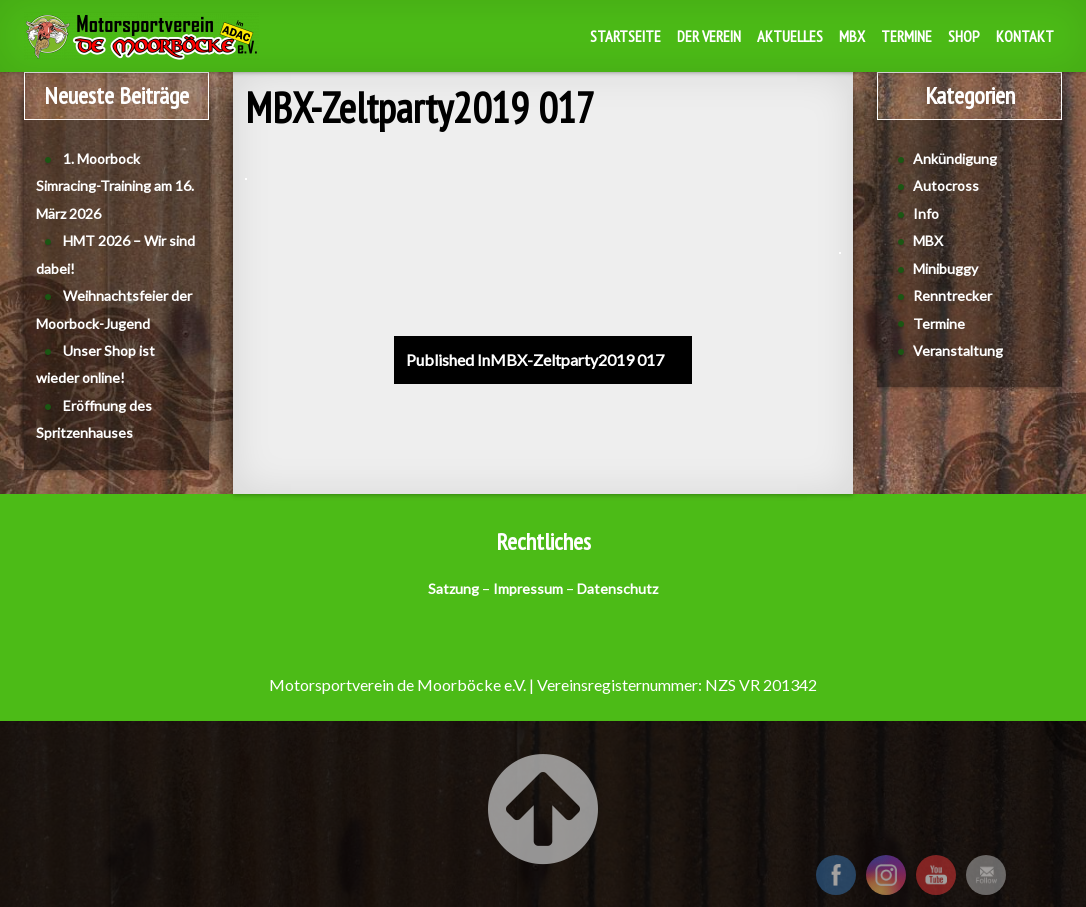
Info (926, 213)
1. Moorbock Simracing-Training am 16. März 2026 (115, 186)
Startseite (625, 36)
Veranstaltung (958, 350)
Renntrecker (952, 295)
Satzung (453, 588)
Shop (964, 36)
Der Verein (709, 36)
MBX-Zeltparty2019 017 (535, 359)
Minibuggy (945, 268)
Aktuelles (790, 36)
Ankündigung (955, 158)
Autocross (946, 185)
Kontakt (1025, 36)
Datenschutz (617, 588)
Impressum (528, 588)
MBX (852, 36)
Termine (906, 36)
